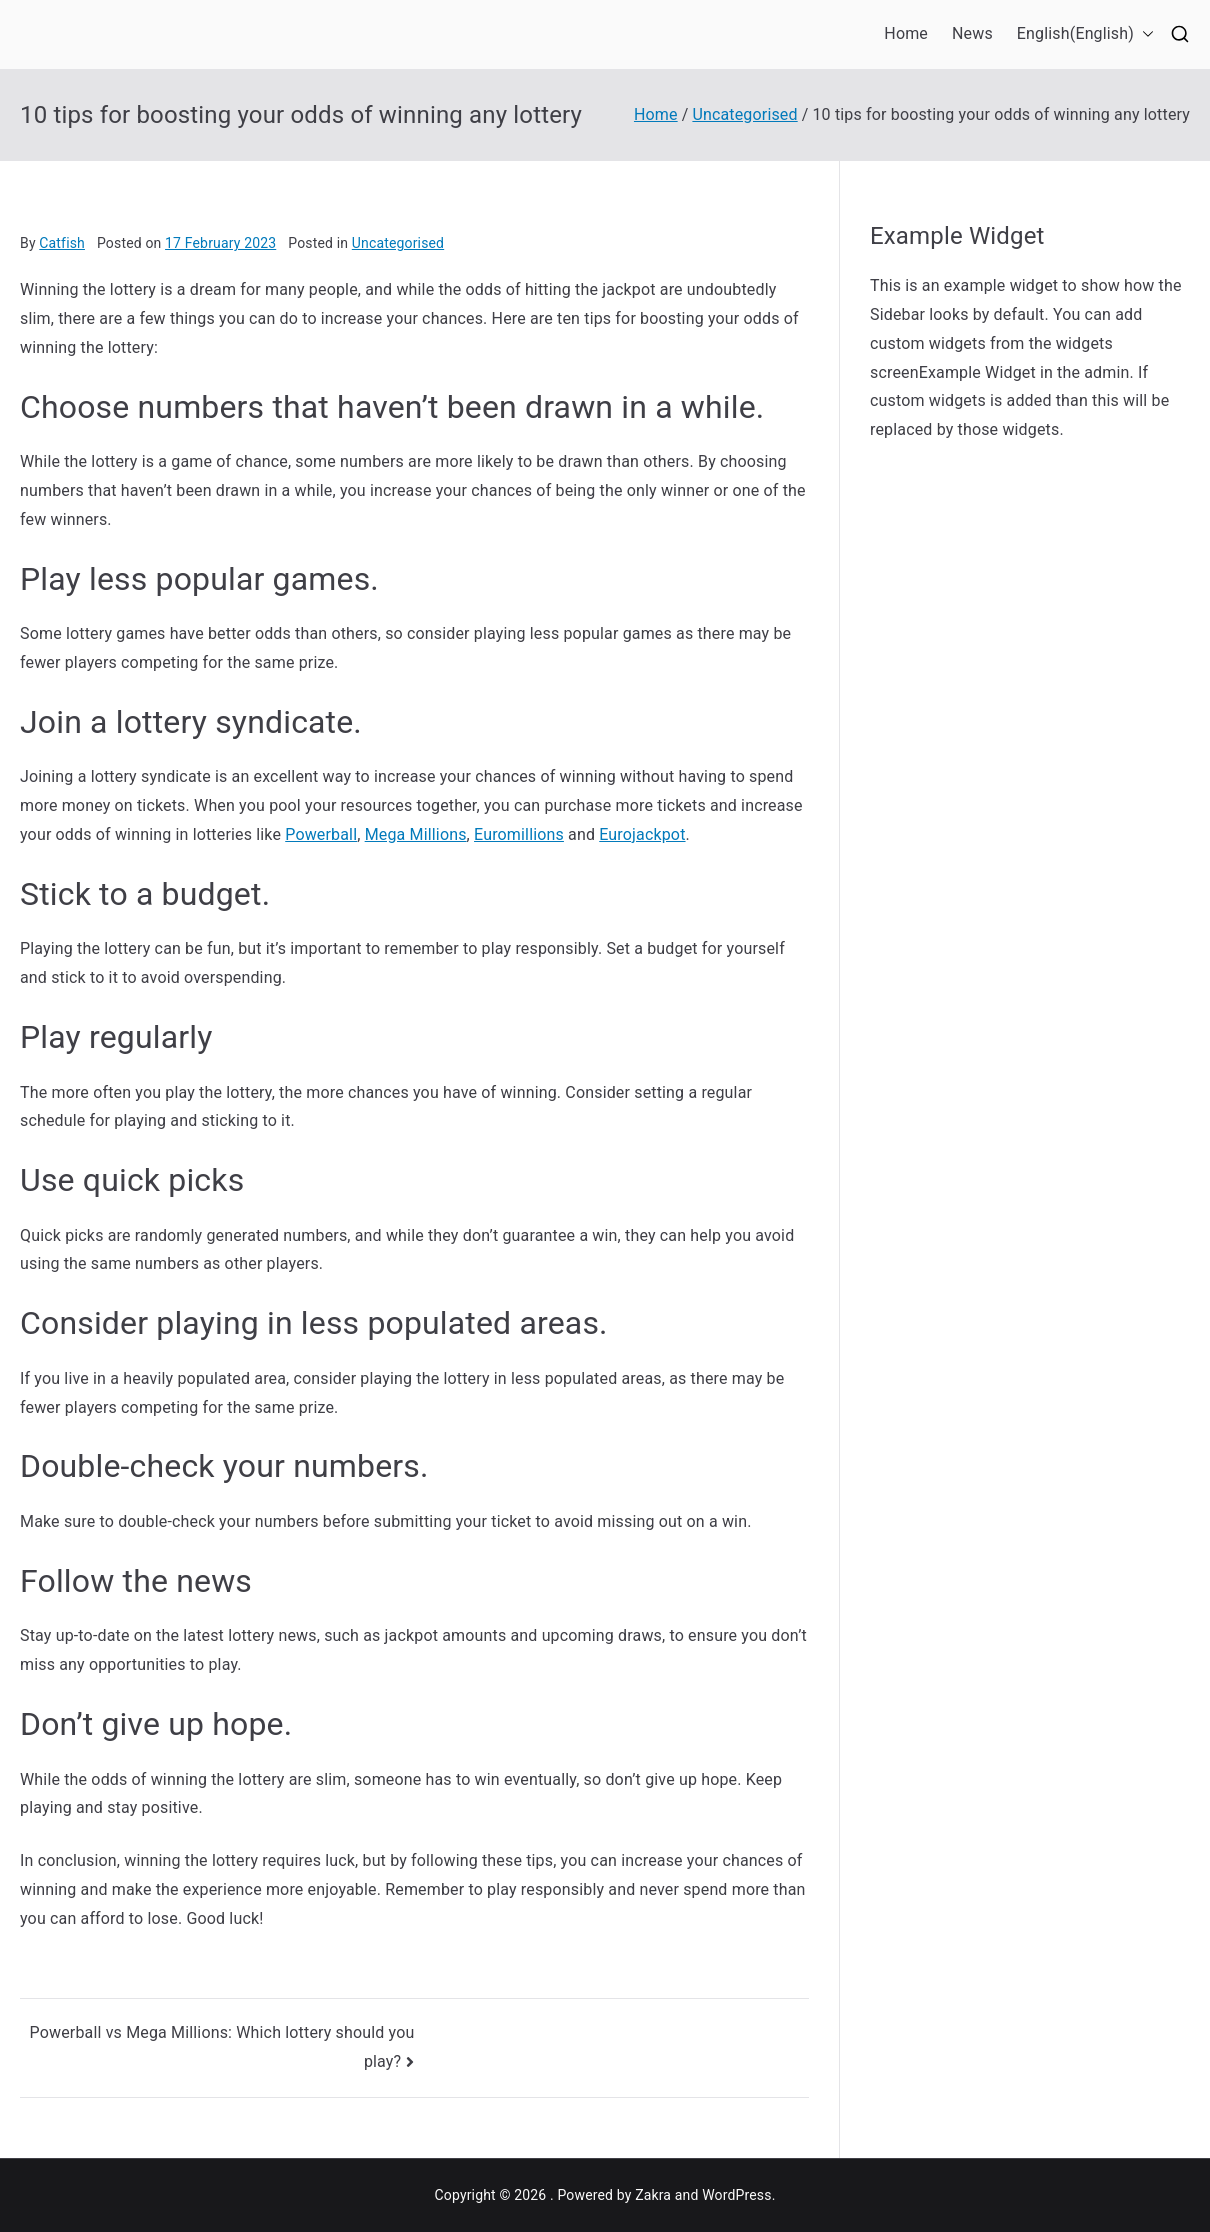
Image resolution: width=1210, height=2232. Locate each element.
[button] (1144, 34)
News (972, 33)
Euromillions (519, 834)
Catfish (62, 243)
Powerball (321, 834)
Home (906, 33)
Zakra (653, 2195)
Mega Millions (416, 834)
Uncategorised (398, 243)
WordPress (736, 2195)
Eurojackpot (642, 834)
